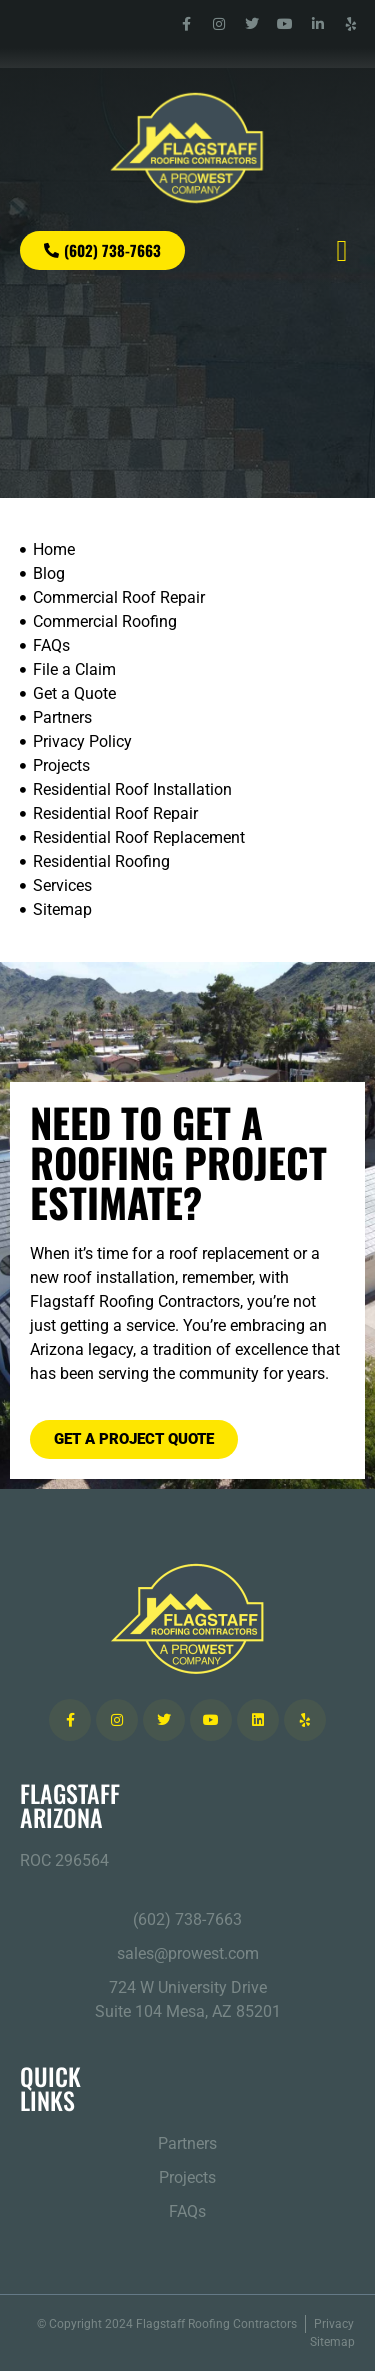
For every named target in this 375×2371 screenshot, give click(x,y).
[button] (342, 250)
